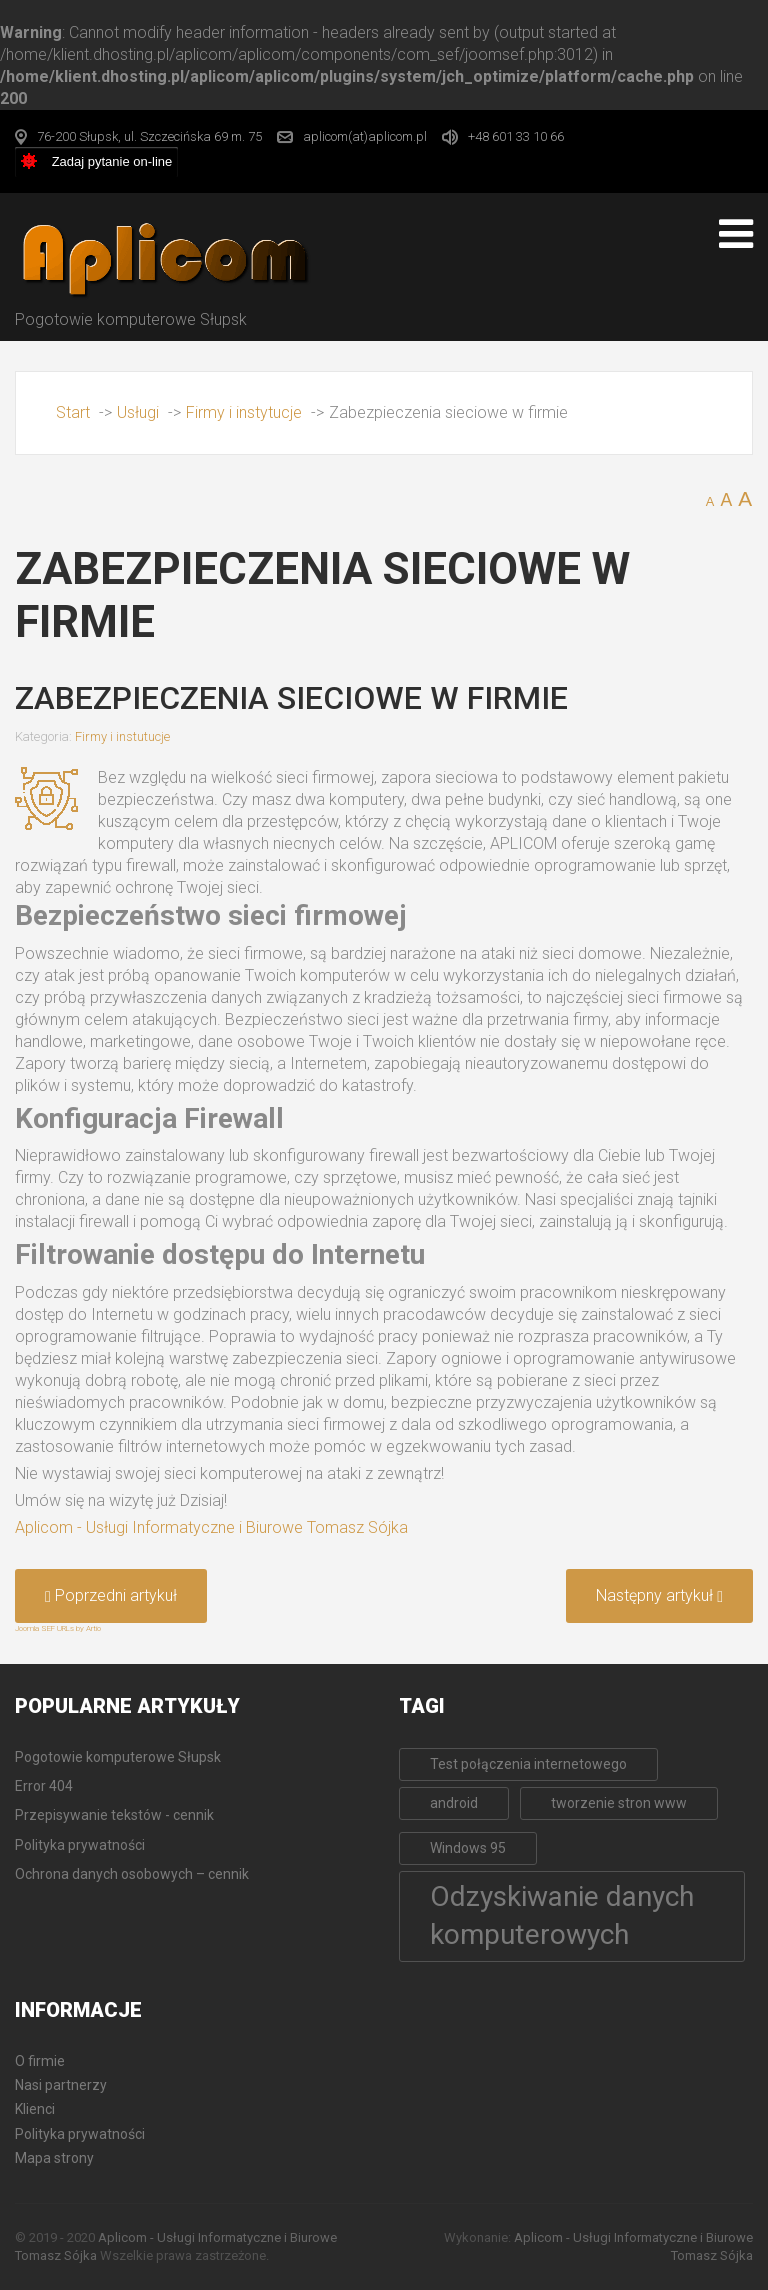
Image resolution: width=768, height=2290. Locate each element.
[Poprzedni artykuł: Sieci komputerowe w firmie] (111, 1596)
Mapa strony (54, 2158)
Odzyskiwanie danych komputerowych (562, 1916)
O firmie (40, 2061)
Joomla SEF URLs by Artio (58, 1628)
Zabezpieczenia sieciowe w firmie (291, 698)
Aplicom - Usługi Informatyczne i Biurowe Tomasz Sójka (211, 1527)
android (454, 1803)
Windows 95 (468, 1848)
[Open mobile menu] (736, 234)
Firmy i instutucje (122, 736)
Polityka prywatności (80, 2134)
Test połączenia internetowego (528, 1764)
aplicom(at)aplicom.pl (365, 136)
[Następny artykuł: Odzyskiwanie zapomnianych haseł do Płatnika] (659, 1596)
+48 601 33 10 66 (516, 136)
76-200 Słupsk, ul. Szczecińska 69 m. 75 (149, 136)
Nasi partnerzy (61, 2085)
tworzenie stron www (619, 1803)
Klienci (35, 2109)
